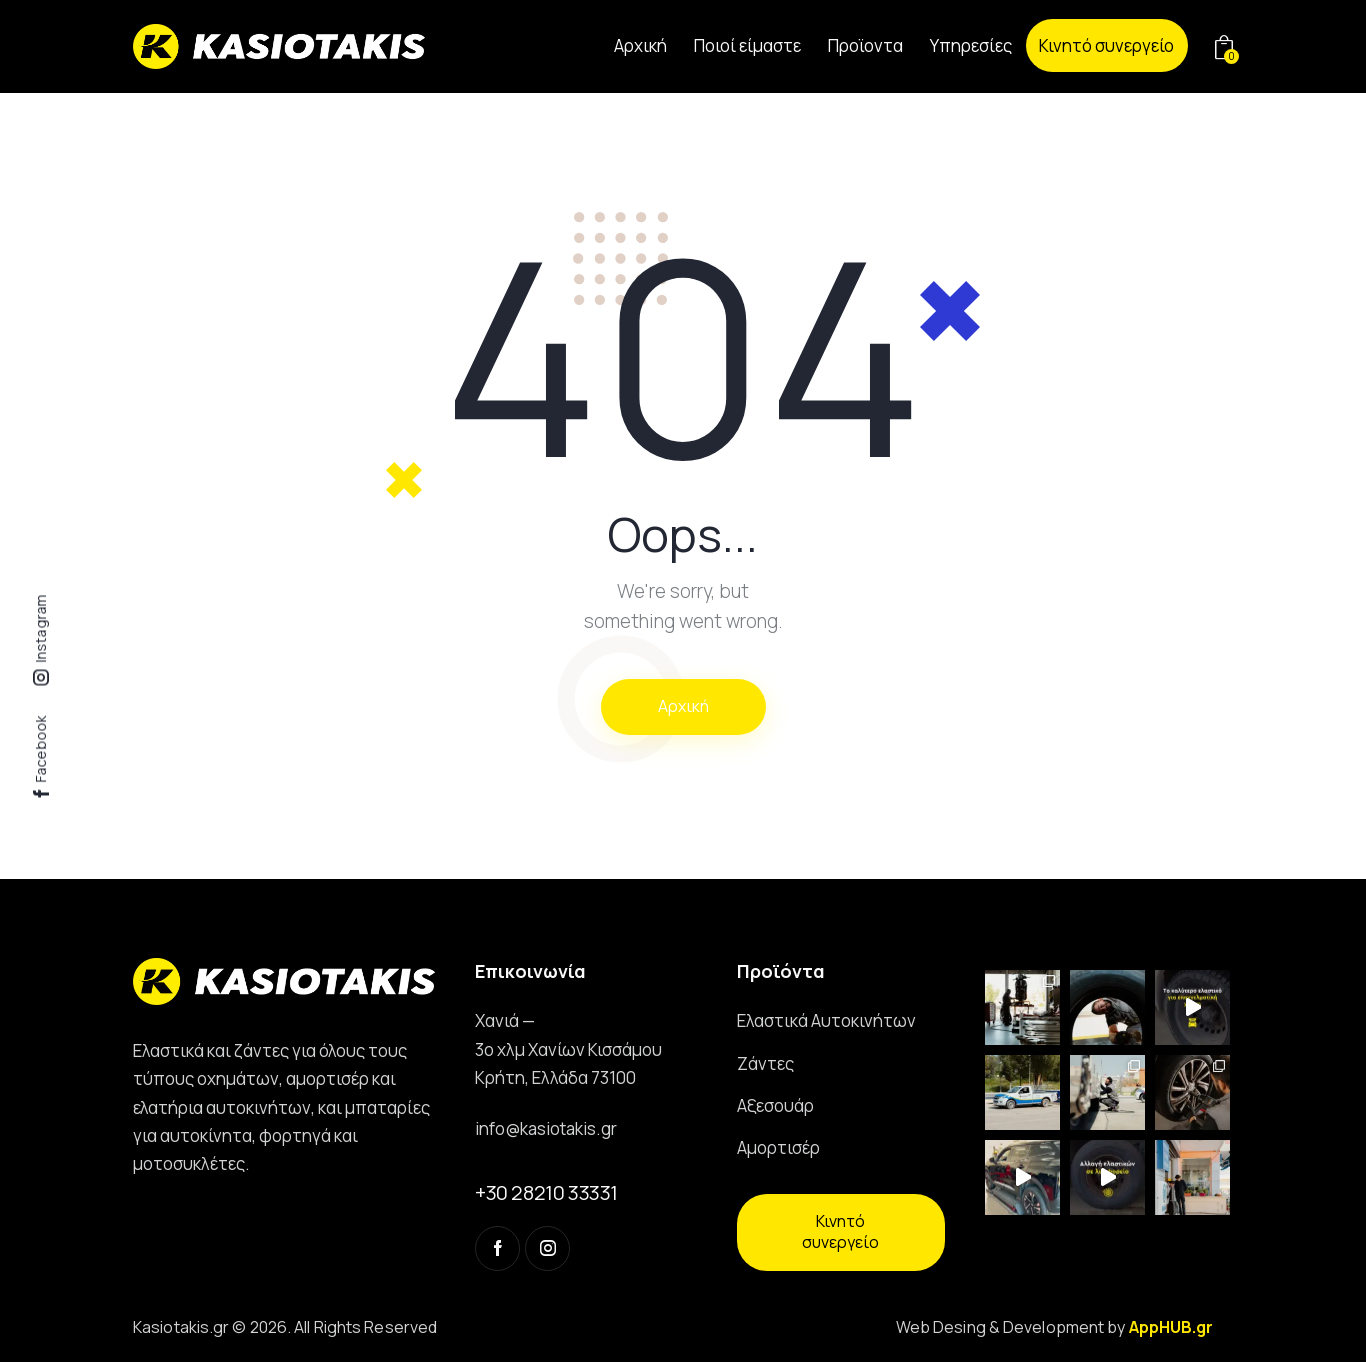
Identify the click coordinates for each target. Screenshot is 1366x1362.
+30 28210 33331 (546, 1192)
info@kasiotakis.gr (546, 1128)
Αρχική (683, 706)
